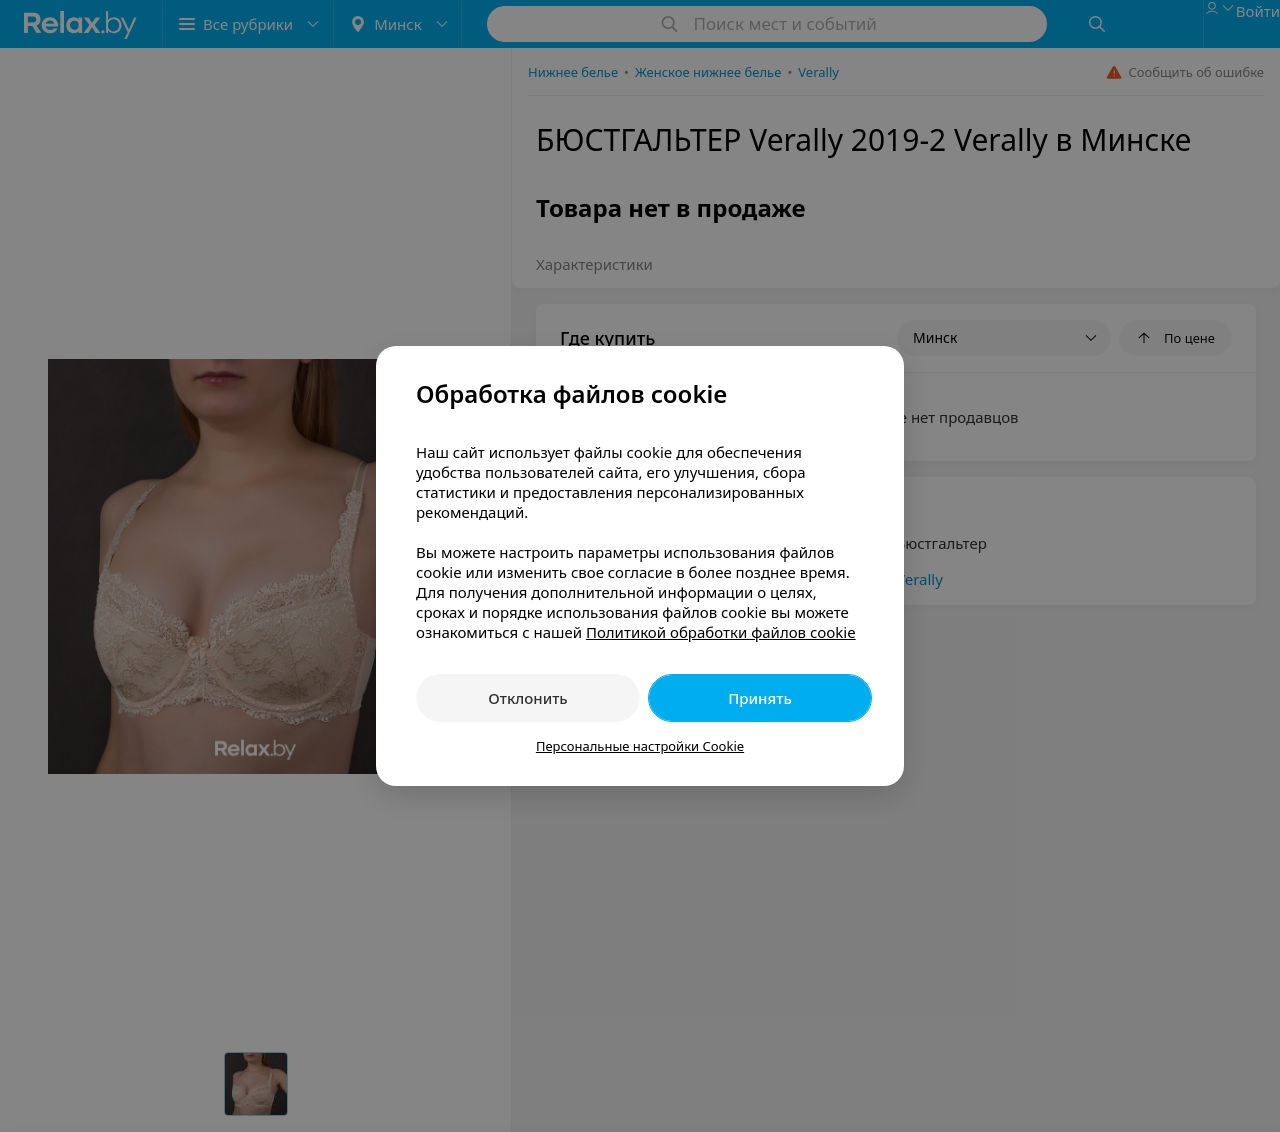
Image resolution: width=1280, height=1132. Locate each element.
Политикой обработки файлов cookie (721, 632)
